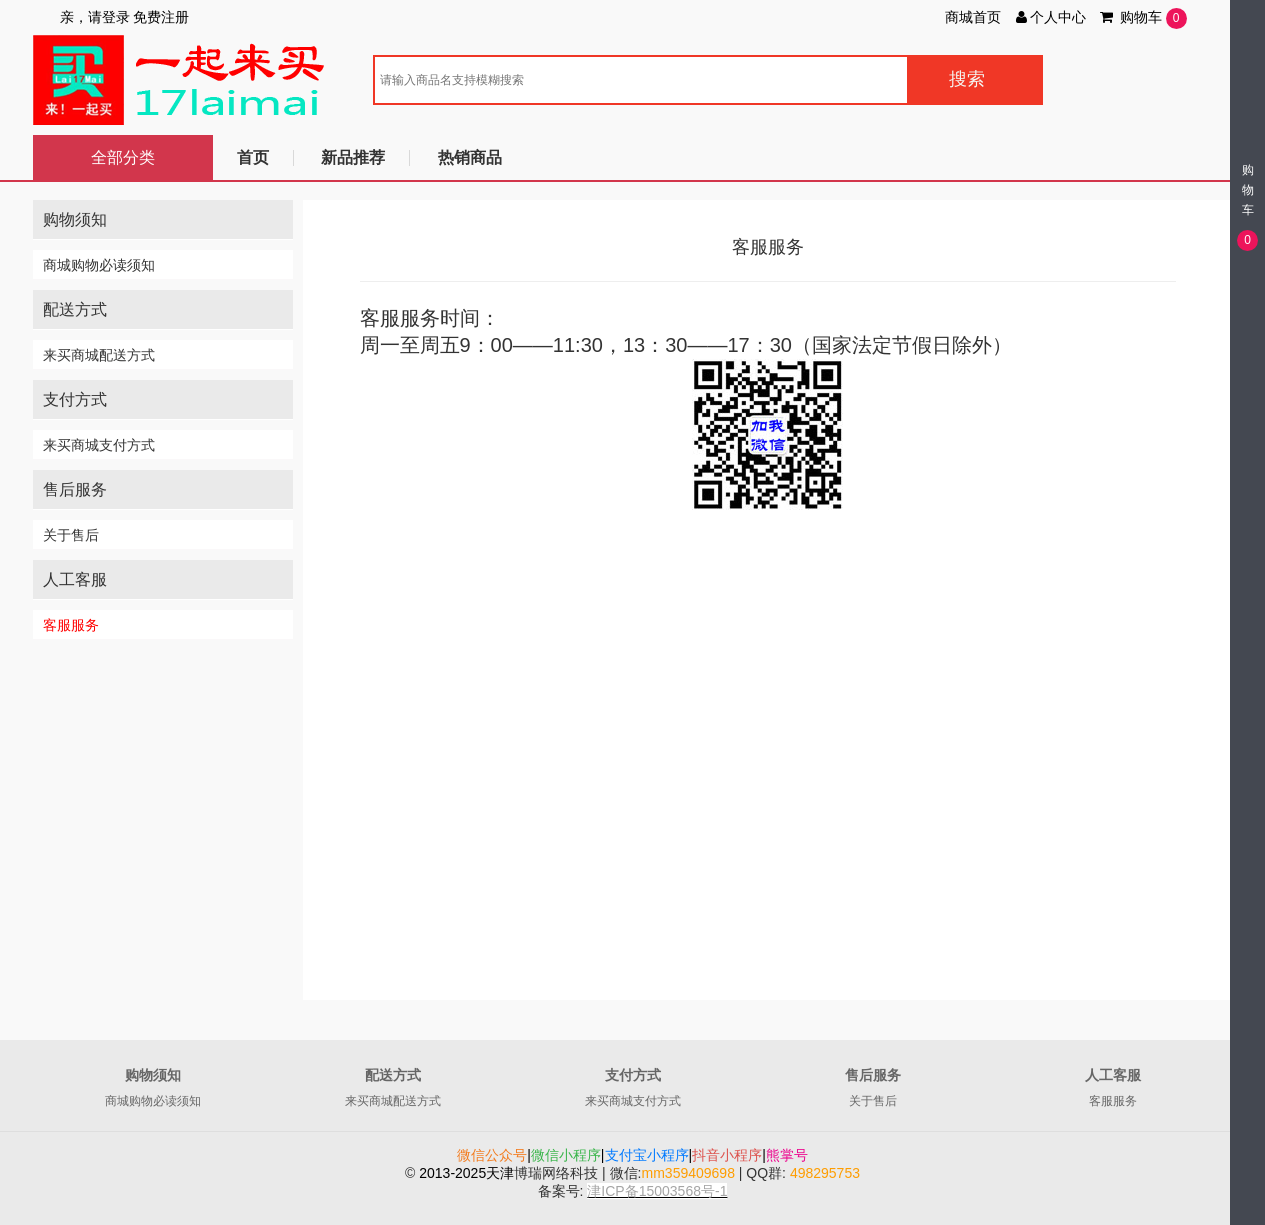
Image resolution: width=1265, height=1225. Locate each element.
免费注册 (161, 17)
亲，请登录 (95, 17)
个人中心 (1050, 17)
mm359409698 (688, 1173)
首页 (253, 157)
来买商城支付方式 (99, 445)
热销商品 (470, 157)
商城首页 (973, 17)
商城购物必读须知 (99, 265)
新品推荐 (353, 157)
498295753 (825, 1173)
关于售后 (71, 535)
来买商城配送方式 (99, 355)
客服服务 (71, 625)
